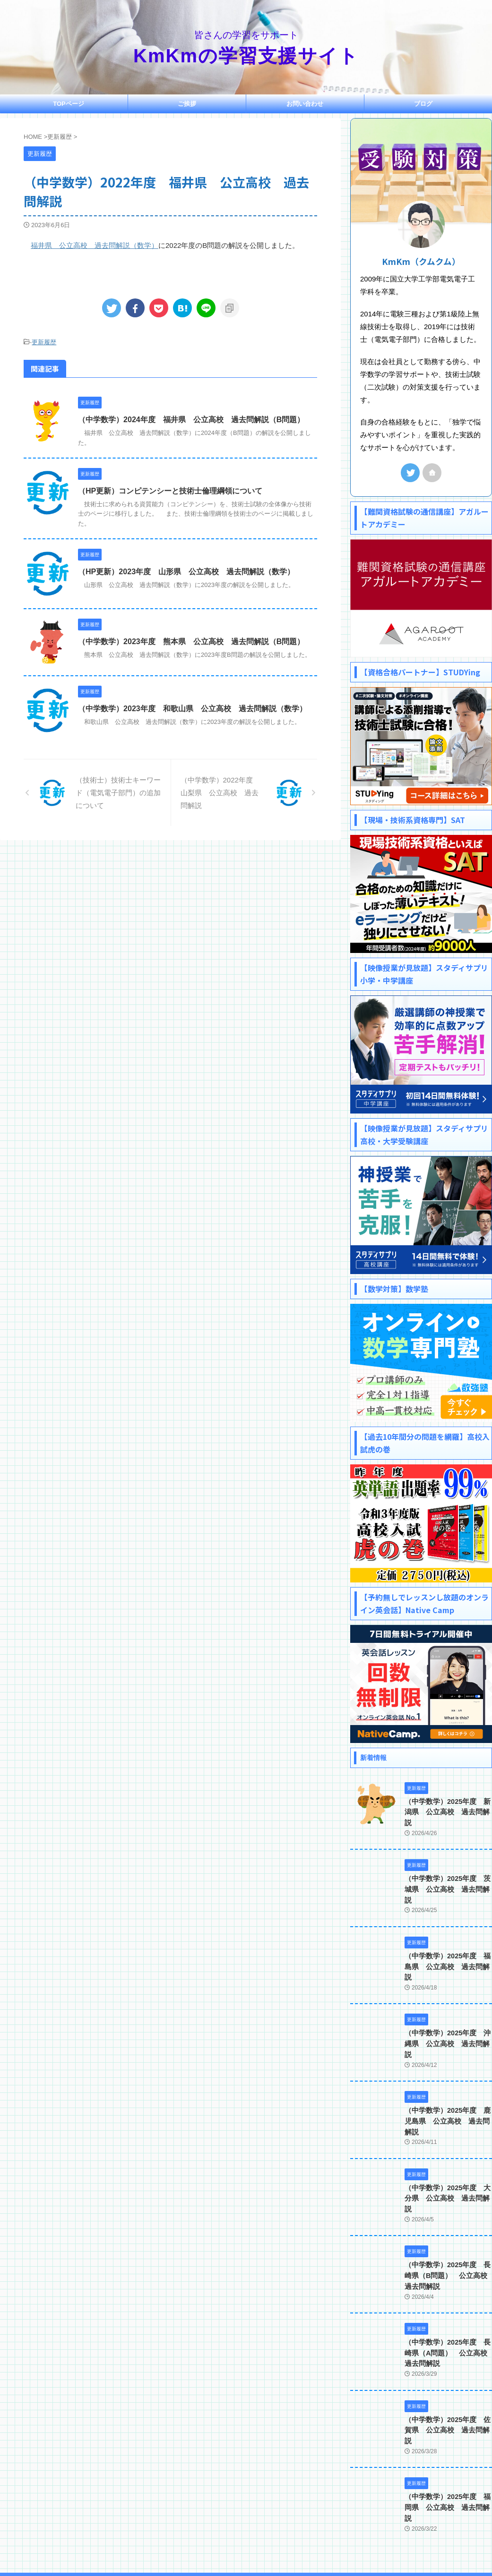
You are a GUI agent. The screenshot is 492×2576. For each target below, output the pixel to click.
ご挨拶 (187, 103)
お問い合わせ (304, 103)
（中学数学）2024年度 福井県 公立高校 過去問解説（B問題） (191, 420)
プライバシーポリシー (281, 2514)
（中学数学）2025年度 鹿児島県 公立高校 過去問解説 (448, 2080)
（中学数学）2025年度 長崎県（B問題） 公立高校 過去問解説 (447, 2224)
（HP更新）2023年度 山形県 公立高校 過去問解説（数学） (186, 571)
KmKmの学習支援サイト (246, 55)
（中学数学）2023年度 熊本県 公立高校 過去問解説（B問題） (191, 641)
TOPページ (68, 103)
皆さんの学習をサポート (246, 2532)
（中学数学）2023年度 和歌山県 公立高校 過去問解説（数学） (192, 708)
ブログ (423, 103)
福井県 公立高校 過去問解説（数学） (94, 245)
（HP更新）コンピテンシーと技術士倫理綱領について (170, 490)
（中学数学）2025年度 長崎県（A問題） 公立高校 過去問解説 (447, 2301)
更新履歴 (44, 342)
